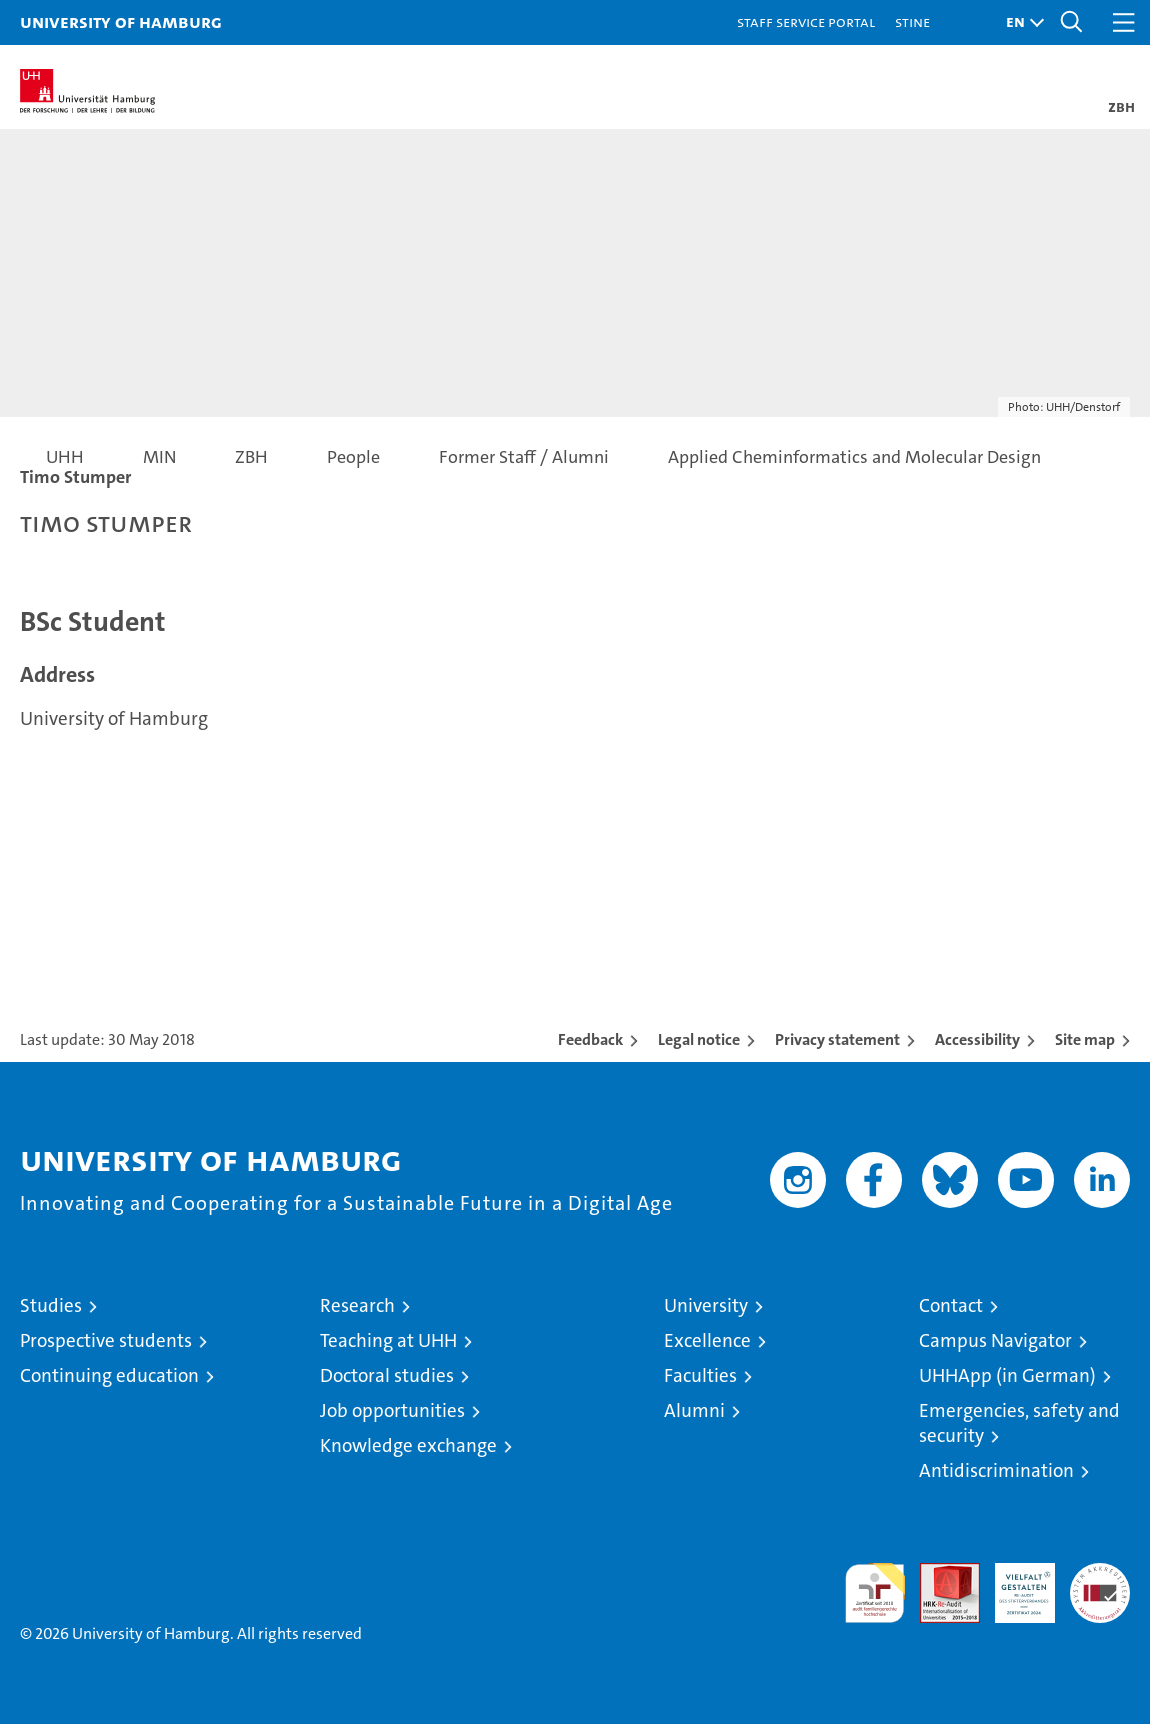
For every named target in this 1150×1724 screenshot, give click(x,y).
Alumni (694, 1410)
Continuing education (109, 1375)
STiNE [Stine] (912, 21)
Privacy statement (837, 1039)
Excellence (707, 1340)
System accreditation (1100, 1584)
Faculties (700, 1375)
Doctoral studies (387, 1375)
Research (357, 1305)
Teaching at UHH (388, 1340)
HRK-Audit (1014, 1584)
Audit (939, 1573)
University (706, 1305)
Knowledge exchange (408, 1445)
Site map (1085, 1039)
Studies (51, 1305)
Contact (951, 1305)
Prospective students (106, 1340)
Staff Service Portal (806, 21)
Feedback (590, 1039)
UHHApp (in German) (1007, 1375)
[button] (1020, 22)
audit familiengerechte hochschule (875, 1593)
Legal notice (699, 1039)
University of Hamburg (121, 21)
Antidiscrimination (996, 1470)
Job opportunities (392, 1410)
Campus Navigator (995, 1340)
